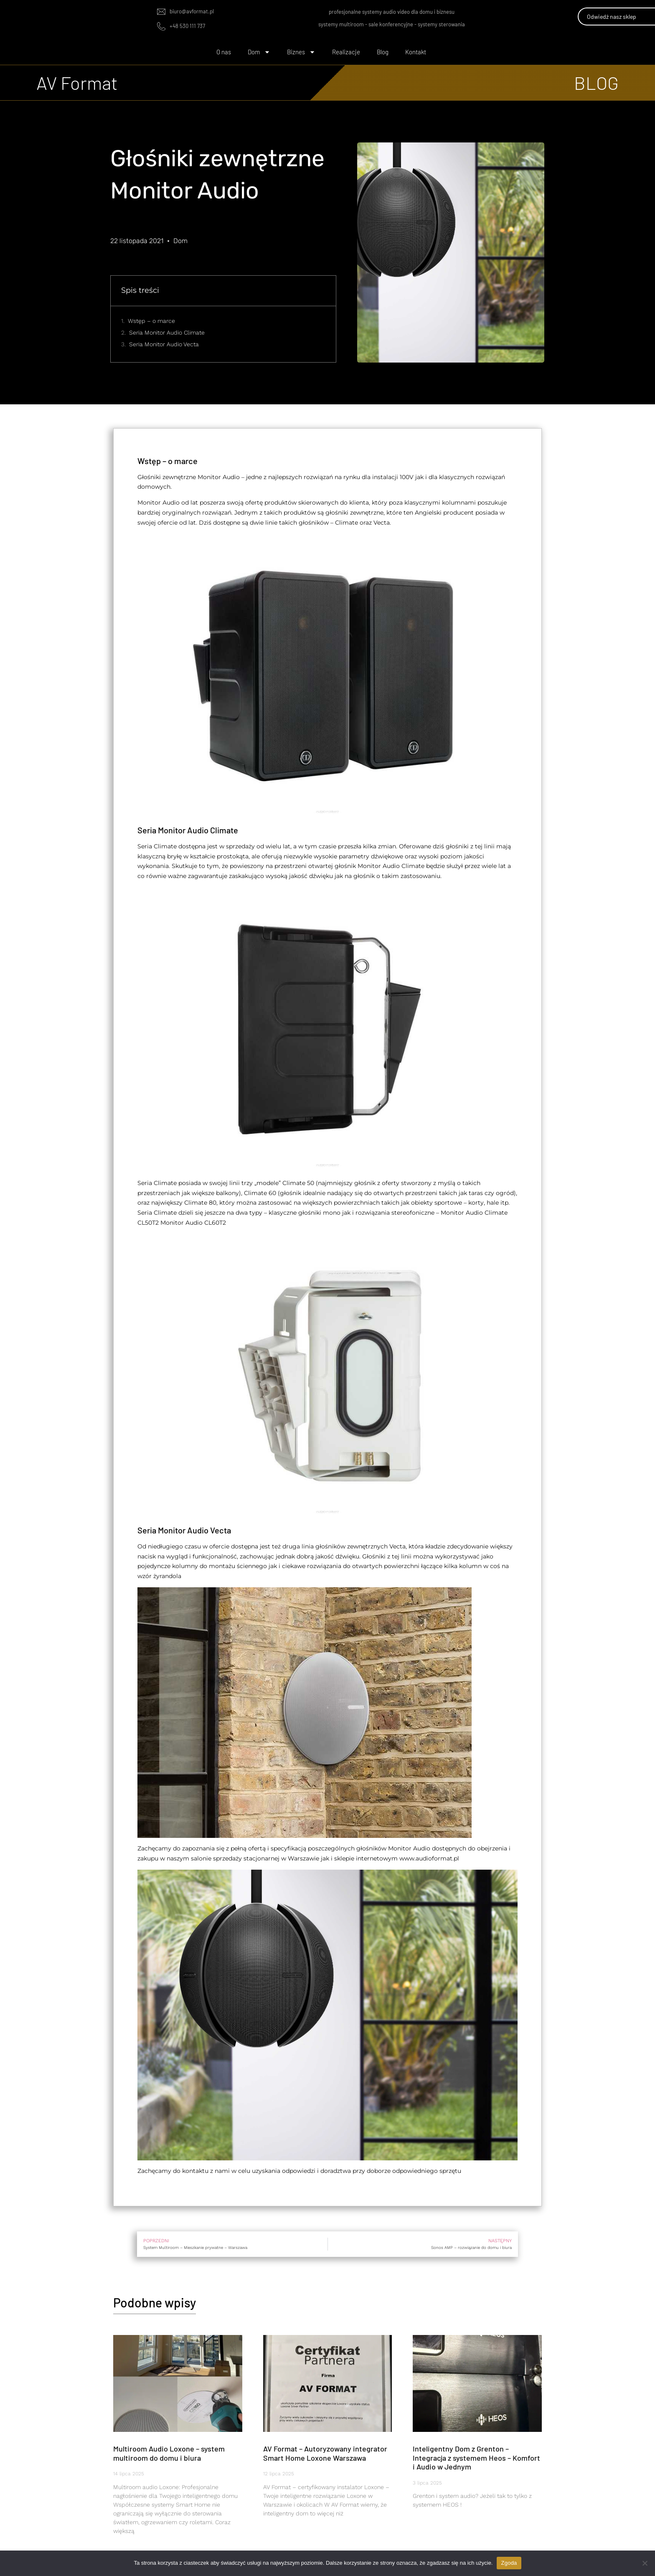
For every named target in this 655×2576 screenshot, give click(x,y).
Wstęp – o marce (151, 320)
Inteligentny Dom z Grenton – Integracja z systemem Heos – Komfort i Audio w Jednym (476, 2457)
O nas (223, 52)
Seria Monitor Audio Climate (167, 332)
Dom (259, 52)
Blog (382, 52)
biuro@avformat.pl (192, 11)
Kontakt (415, 52)
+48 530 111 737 (187, 26)
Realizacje (346, 52)
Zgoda (509, 2563)
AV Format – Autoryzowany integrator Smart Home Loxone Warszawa (325, 2453)
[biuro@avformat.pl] (161, 12)
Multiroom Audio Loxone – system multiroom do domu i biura (169, 2453)
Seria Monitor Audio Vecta (164, 344)
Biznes (301, 52)
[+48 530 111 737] (161, 26)
